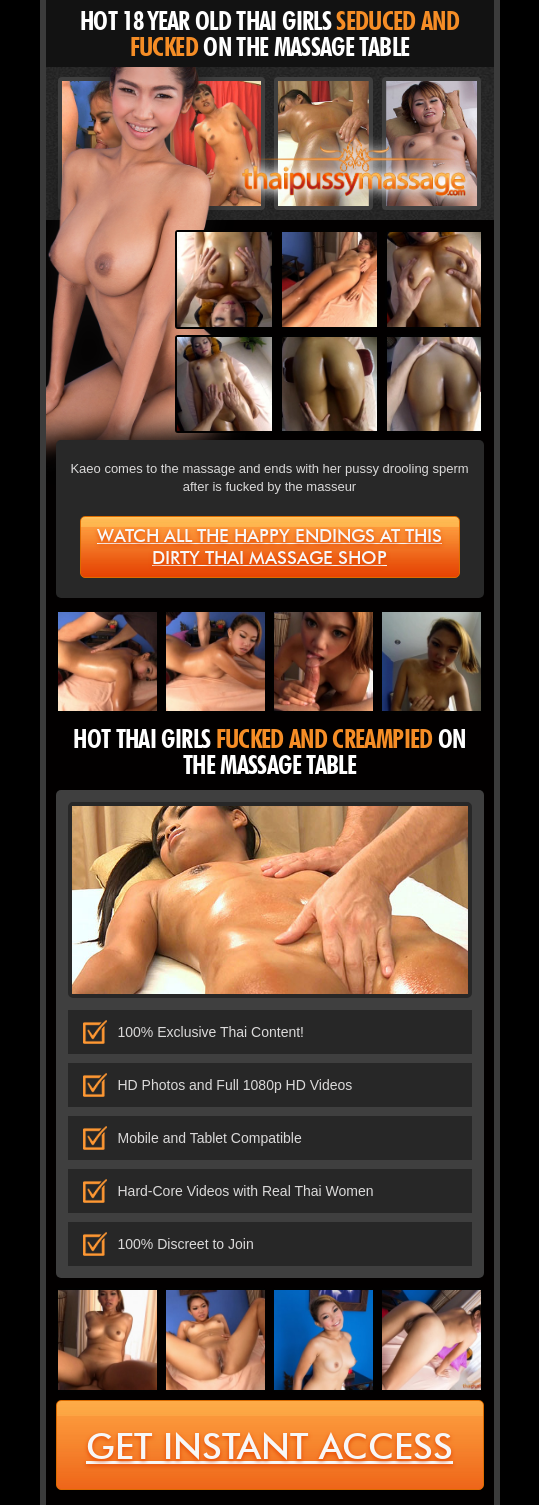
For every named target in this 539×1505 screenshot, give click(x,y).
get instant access (269, 1446)
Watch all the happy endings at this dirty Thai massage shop (269, 547)
